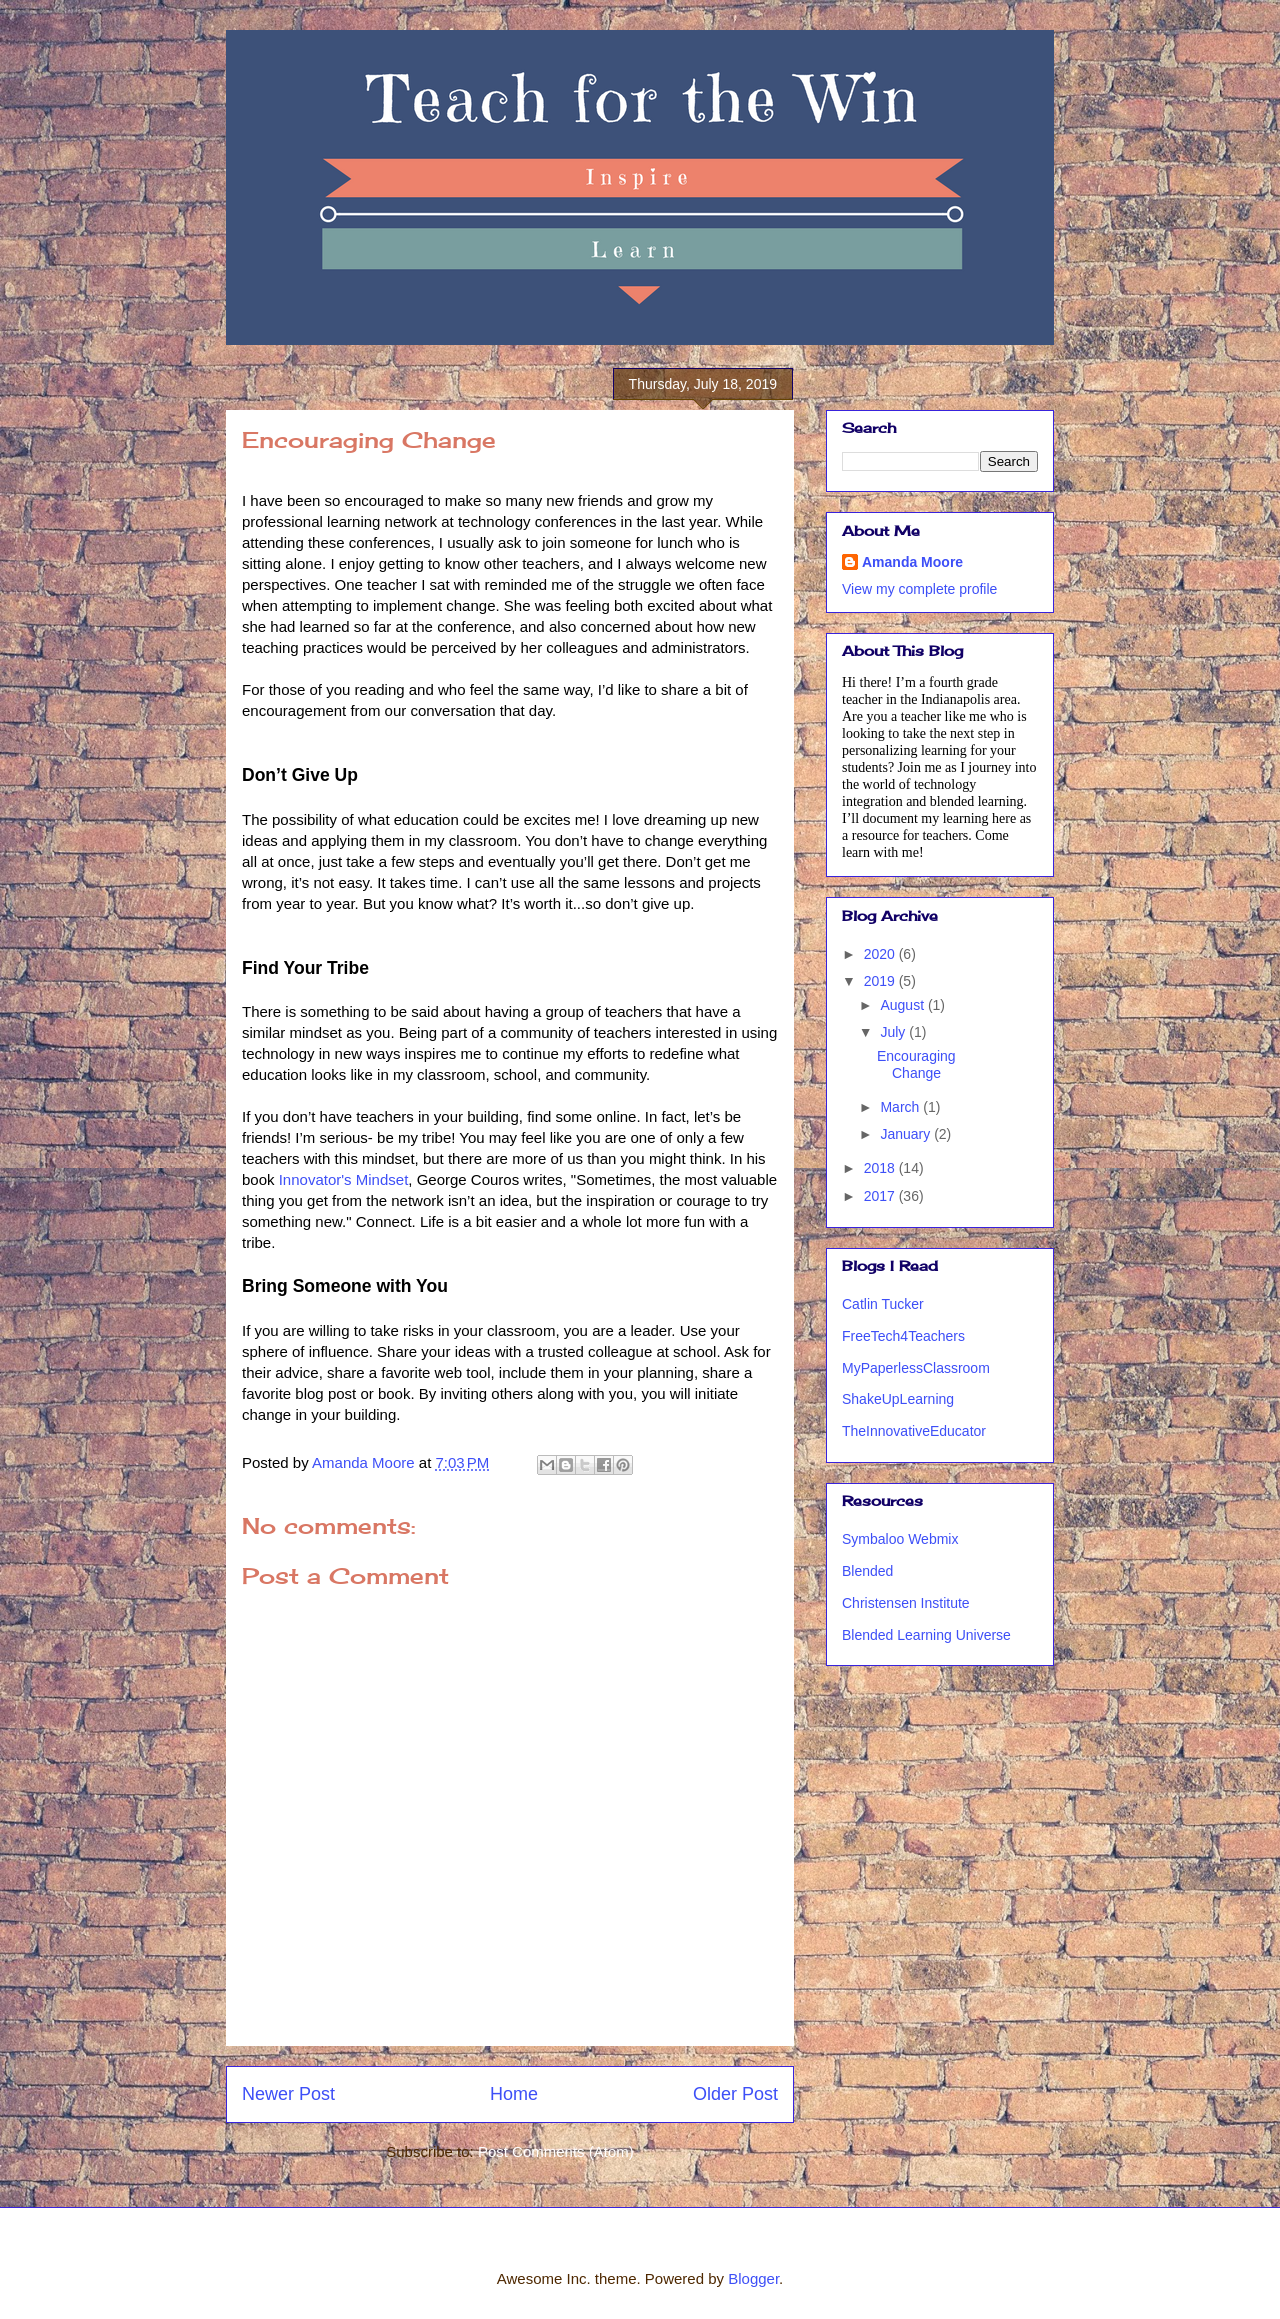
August (903, 1005)
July (894, 1032)
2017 (881, 1196)
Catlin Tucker (883, 1304)
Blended (867, 1571)
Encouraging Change (916, 1064)
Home (514, 2094)
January (907, 1134)
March (901, 1107)
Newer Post (288, 2094)
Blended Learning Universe (926, 1635)
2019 (881, 981)
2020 (881, 954)
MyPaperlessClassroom (916, 1368)
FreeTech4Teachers (903, 1336)
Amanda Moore (912, 562)
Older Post (735, 2094)
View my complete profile (919, 589)
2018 (881, 1168)
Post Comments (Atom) (556, 2151)
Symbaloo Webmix (900, 1539)
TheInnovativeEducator (914, 1431)
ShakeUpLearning (898, 1399)
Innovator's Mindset (344, 1179)
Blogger (753, 2278)
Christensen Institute (906, 1603)
